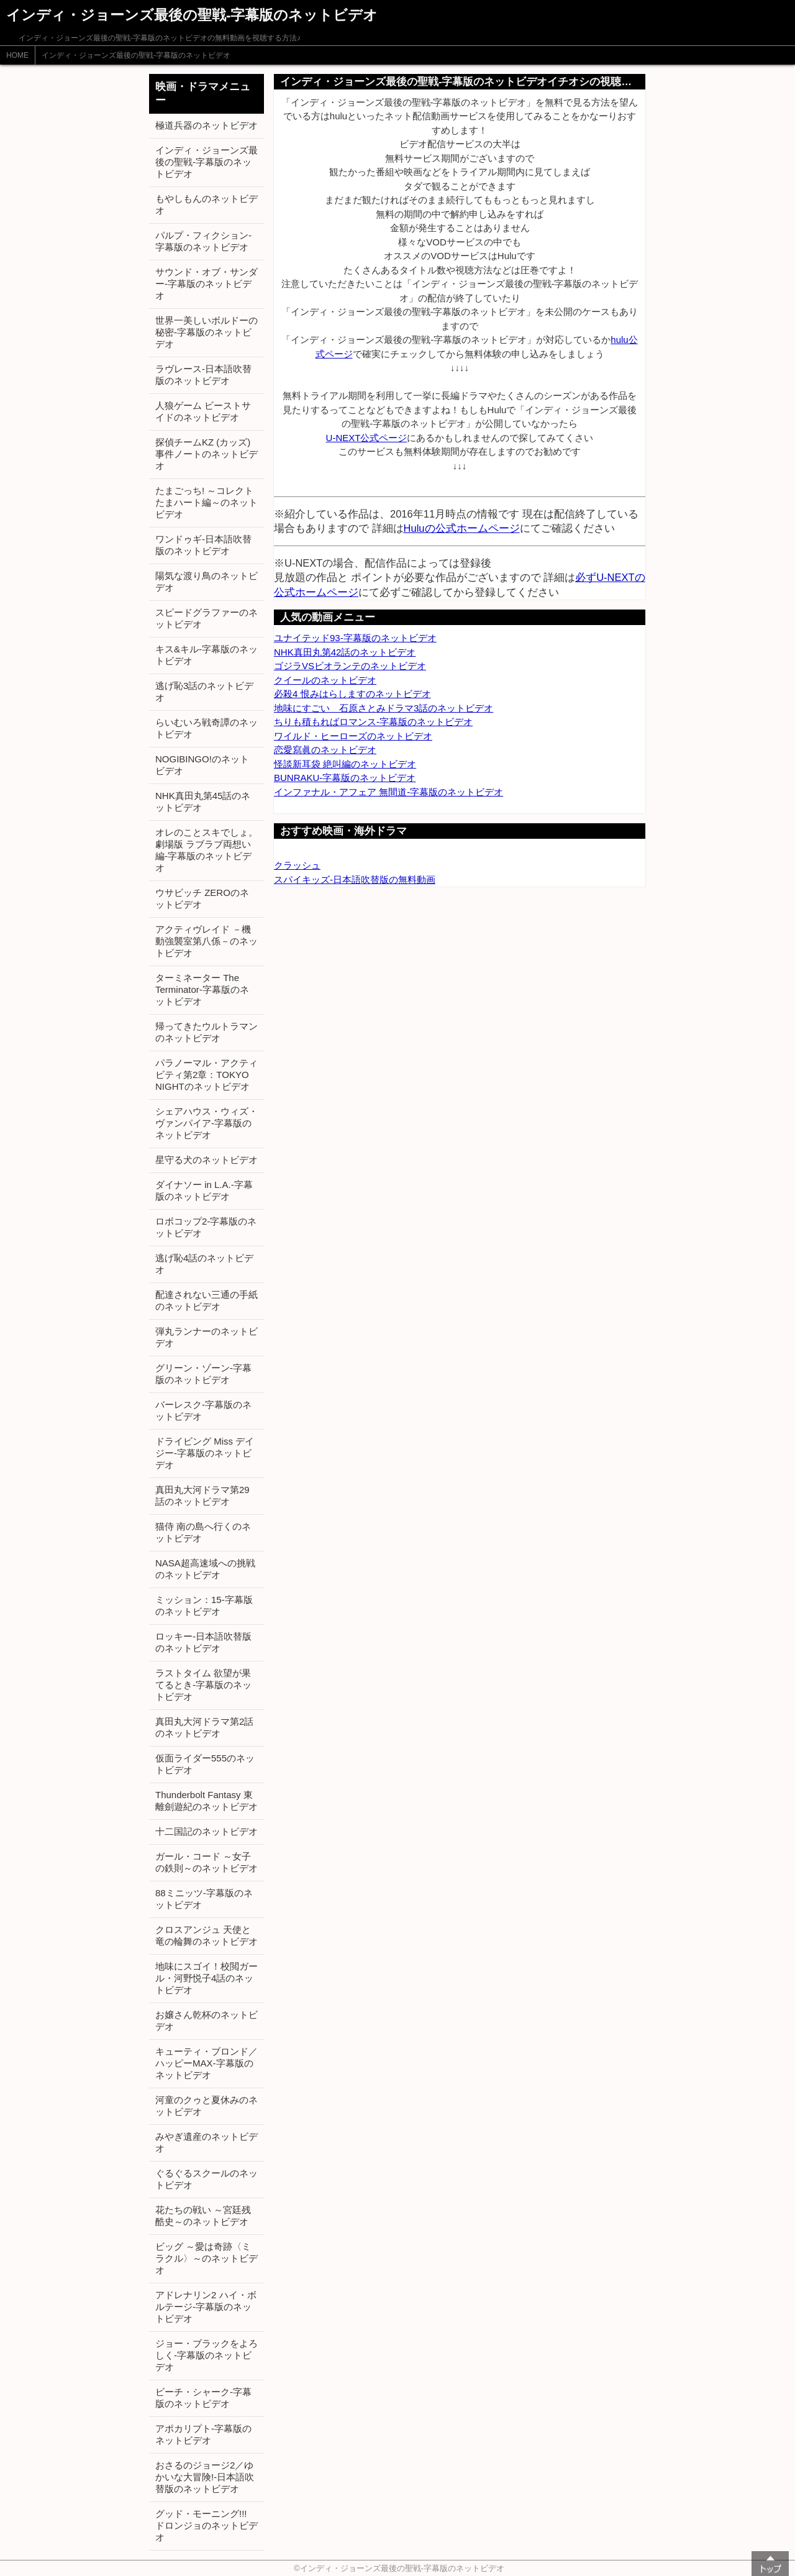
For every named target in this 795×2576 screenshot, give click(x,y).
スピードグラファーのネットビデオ (206, 618)
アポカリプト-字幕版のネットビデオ (203, 2434)
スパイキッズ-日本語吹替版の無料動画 (354, 879)
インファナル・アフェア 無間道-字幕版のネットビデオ (388, 792)
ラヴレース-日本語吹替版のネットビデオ (203, 374)
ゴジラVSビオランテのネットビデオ (350, 665)
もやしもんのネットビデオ (206, 204)
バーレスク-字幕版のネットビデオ (203, 1410)
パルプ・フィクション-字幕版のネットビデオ (203, 241)
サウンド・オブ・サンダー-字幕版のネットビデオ (206, 284)
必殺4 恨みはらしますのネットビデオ (352, 693)
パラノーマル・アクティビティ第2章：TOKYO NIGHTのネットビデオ (206, 1074)
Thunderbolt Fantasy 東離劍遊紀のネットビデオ (206, 1800)
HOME (17, 55)
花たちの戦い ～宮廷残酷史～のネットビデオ (203, 2215)
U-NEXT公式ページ (366, 437)
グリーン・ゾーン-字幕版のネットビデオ (203, 1374)
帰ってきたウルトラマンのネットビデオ (206, 1032)
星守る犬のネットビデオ (206, 1159)
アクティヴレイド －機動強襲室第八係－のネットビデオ (206, 941)
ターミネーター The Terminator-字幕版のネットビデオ (202, 989)
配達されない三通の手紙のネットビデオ (206, 1300)
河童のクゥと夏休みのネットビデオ (206, 2105)
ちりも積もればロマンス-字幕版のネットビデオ (373, 721)
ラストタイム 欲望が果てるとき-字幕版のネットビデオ (203, 1685)
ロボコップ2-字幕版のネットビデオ (206, 1227)
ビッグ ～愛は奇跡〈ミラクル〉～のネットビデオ (206, 2258)
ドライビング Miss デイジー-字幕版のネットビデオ (204, 1453)
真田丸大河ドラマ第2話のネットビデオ (204, 1727)
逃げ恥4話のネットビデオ (204, 1264)
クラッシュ (297, 865)
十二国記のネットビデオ (206, 1831)
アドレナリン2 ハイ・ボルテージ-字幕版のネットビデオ (206, 2307)
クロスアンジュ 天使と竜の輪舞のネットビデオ (206, 1935)
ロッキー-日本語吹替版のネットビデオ (203, 1642)
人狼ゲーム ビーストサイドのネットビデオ (203, 411)
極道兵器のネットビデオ (206, 125)
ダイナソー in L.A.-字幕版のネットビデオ (204, 1190)
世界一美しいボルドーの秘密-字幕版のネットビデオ (206, 332)
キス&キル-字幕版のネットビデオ (206, 655)
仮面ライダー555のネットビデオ (205, 1764)
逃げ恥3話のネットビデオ (204, 691)
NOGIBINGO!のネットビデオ (202, 765)
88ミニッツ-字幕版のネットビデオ (204, 1899)
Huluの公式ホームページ (462, 528)
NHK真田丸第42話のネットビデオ (345, 652)
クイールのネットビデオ (325, 680)
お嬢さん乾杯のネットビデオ (206, 2020)
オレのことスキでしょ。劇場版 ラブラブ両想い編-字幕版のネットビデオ (206, 850)
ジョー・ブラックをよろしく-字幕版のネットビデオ (206, 2355)
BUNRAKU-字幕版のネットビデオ (345, 777)
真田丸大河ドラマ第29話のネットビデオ (202, 1495)
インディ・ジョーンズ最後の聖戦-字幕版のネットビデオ (136, 55)
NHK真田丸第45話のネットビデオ (202, 801)
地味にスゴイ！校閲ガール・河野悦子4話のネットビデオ (206, 1978)
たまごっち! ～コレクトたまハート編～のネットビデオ (206, 502)
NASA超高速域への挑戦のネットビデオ (205, 1569)
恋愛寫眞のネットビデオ (325, 749)
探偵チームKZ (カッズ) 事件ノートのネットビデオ (206, 454)
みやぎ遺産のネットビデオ (206, 2142)
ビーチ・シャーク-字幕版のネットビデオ (203, 2397)
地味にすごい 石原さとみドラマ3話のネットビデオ (383, 708)
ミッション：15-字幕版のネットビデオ (204, 1605)
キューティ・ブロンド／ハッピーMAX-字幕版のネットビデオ (206, 2063)
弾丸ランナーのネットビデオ (206, 1337)
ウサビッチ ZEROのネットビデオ (202, 898)
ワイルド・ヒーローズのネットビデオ (353, 736)
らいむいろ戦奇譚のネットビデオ (206, 728)
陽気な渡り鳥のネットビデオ (206, 581)
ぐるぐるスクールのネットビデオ (206, 2179)
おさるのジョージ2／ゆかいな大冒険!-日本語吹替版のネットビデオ (204, 2477)
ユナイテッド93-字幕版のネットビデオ (355, 638)
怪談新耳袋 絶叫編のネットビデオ (345, 764)
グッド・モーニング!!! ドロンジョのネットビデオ (206, 2525)
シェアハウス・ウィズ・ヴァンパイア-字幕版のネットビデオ (206, 1123)
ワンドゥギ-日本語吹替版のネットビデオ (203, 545)
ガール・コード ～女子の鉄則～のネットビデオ (206, 1862)
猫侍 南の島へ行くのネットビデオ (203, 1532)
